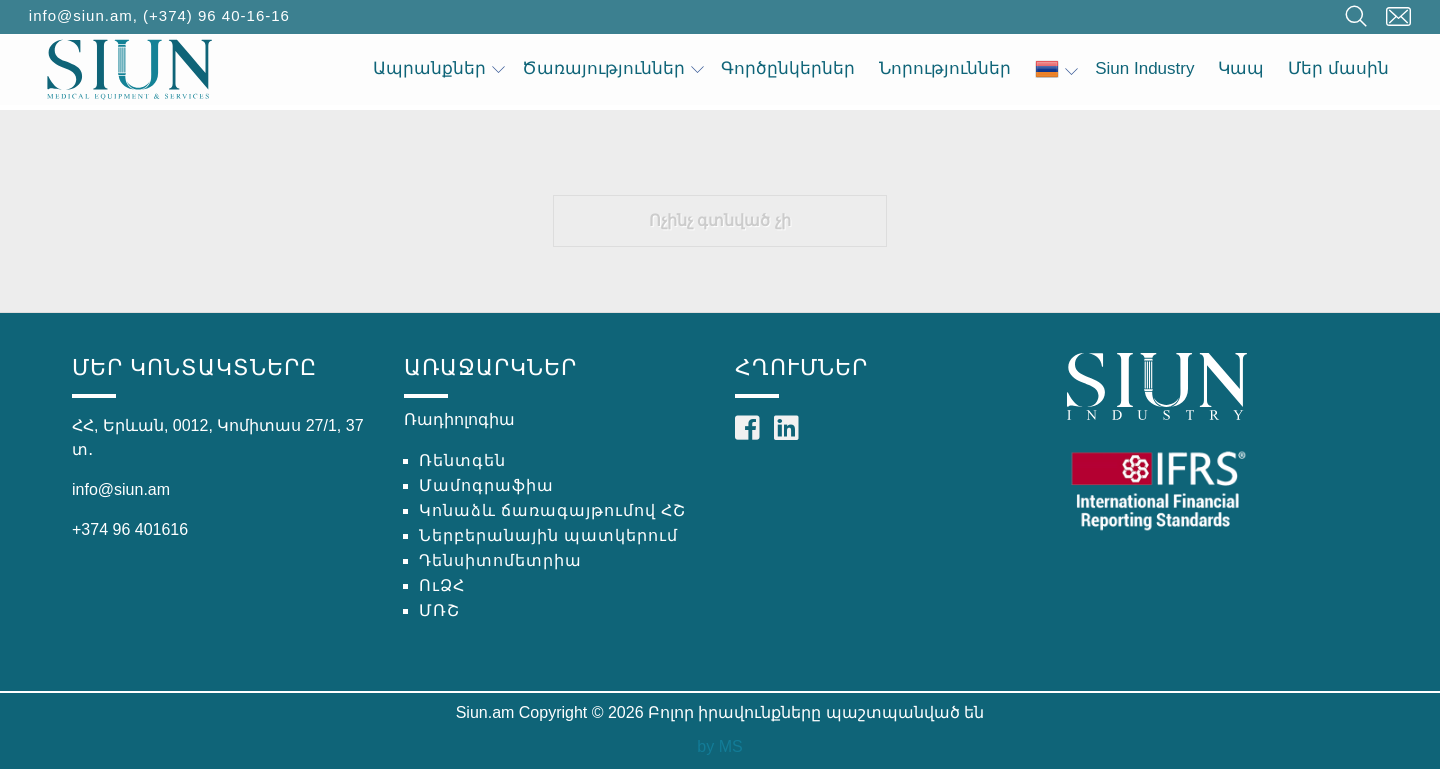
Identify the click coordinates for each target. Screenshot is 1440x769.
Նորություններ (945, 68)
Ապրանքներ (439, 68)
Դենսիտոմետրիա (500, 560)
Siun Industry (1144, 68)
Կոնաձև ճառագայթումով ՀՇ (553, 510)
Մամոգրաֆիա (486, 485)
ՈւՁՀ (442, 585)
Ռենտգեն (462, 460)
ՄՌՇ (439, 610)
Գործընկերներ (788, 68)
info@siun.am (81, 15)
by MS (719, 746)
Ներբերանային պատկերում (548, 535)
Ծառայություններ (613, 68)
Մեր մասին (1338, 68)
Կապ (1241, 68)
